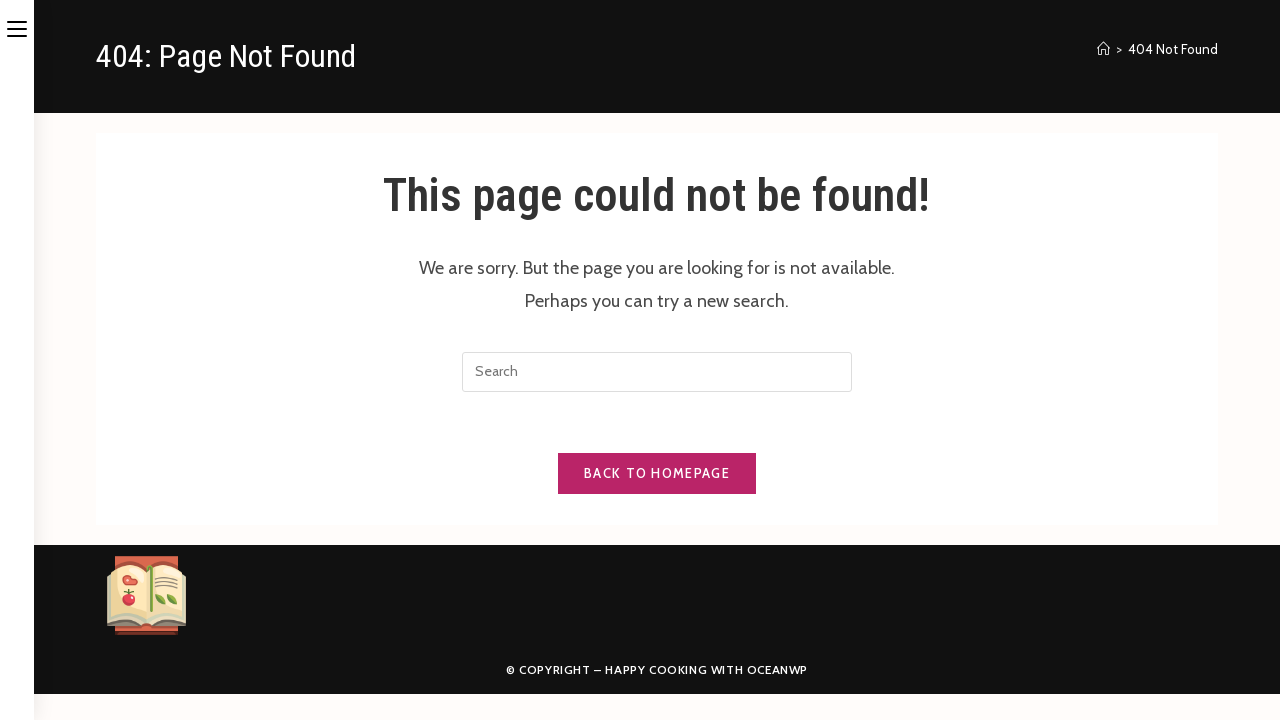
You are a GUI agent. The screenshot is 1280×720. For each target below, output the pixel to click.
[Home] (1103, 49)
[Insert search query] (657, 372)
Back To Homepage (657, 473)
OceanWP (777, 669)
